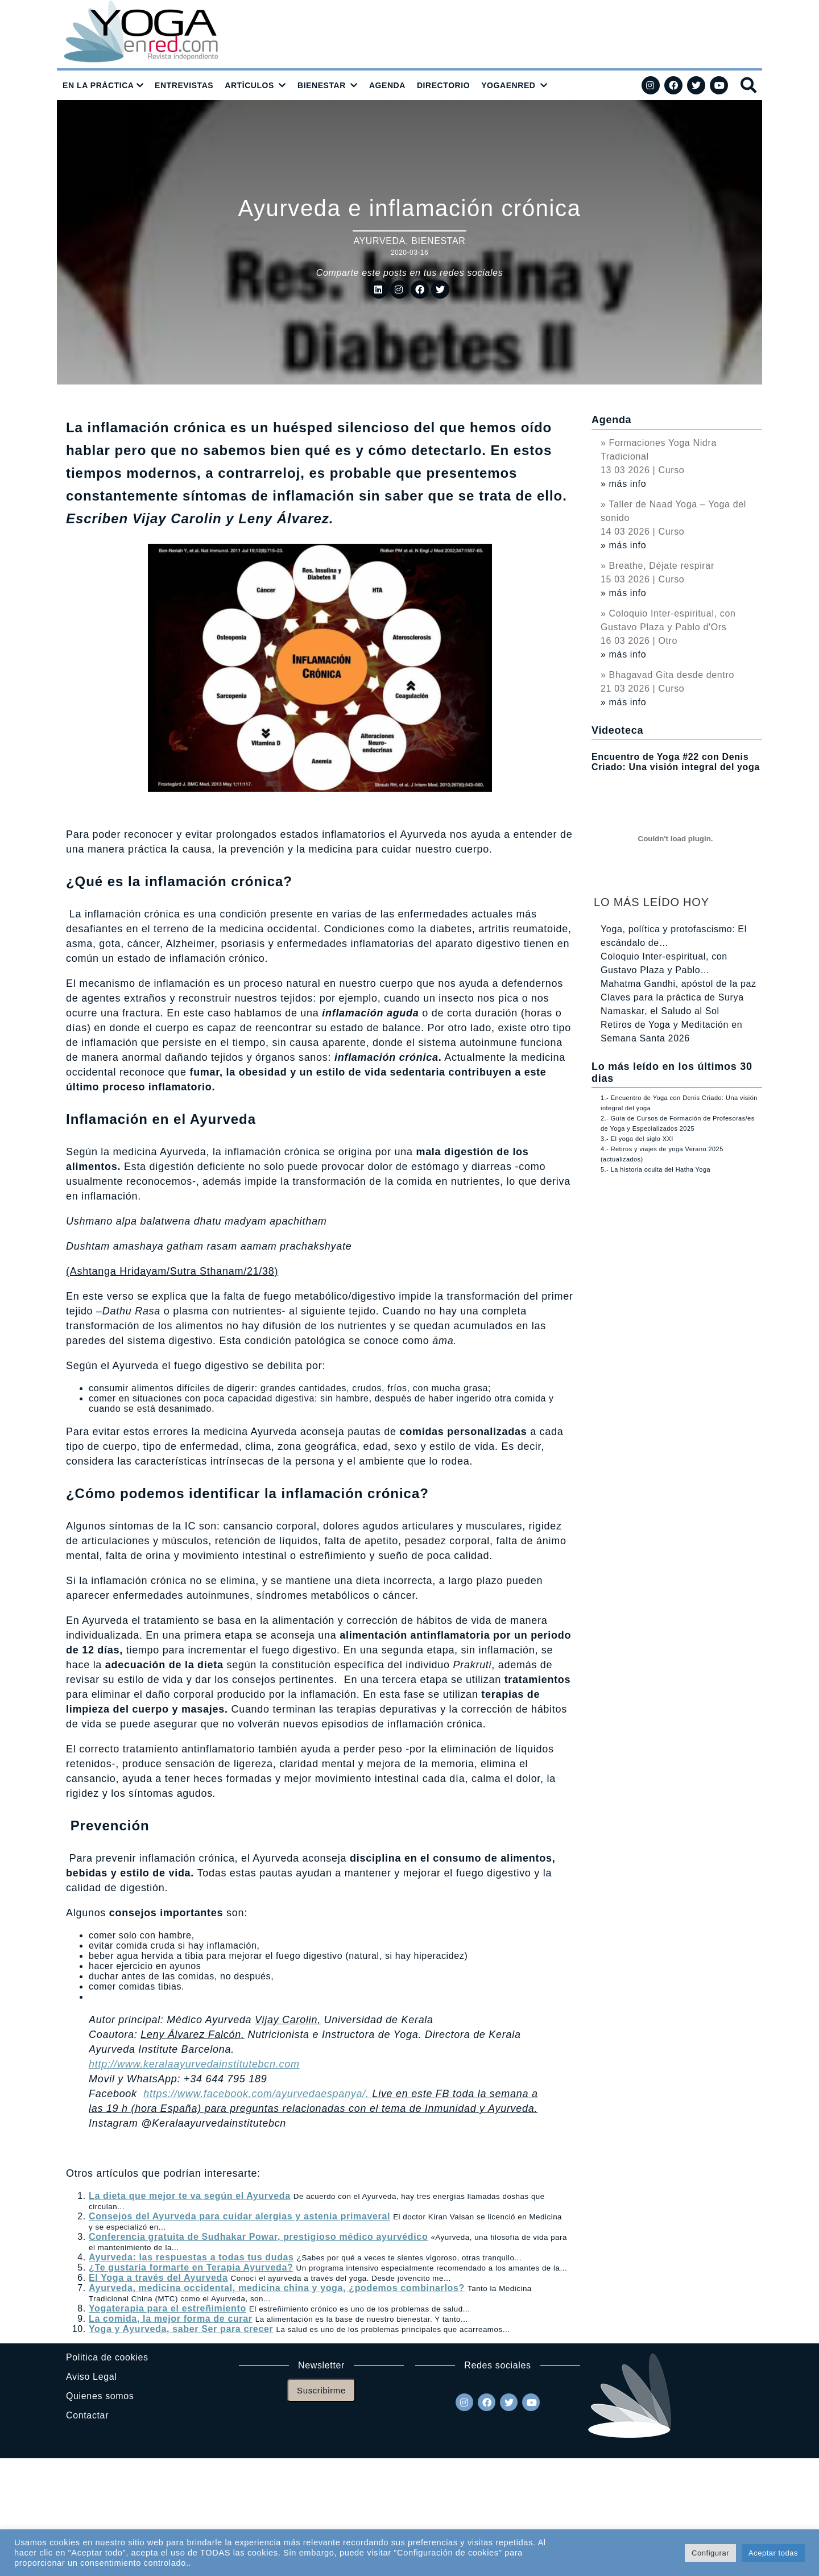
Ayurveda (379, 241)
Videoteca (617, 730)
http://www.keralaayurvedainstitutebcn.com (194, 2064)
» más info (623, 484)
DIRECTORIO (443, 85)
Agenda (611, 419)
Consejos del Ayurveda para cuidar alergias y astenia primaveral (239, 2216)
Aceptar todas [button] (773, 2553)
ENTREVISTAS (184, 85)
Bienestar (438, 241)
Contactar (87, 2415)
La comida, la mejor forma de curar (171, 2318)
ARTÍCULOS (249, 85)
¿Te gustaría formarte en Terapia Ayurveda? (191, 2267)
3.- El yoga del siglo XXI (637, 1138)
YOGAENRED (508, 85)
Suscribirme (321, 2390)
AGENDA (387, 85)
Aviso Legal (91, 2376)
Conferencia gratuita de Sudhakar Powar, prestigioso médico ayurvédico (258, 2237)
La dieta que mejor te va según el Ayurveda (190, 2196)
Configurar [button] (710, 2553)
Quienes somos (100, 2396)
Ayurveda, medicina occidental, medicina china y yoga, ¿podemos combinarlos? (277, 2288)
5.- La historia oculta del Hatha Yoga (655, 1169)
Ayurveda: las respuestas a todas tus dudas (191, 2257)
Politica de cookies (107, 2357)
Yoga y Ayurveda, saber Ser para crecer (181, 2329)
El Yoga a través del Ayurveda (158, 2278)
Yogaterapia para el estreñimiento (167, 2308)
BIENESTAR (321, 85)
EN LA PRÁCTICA (98, 85)
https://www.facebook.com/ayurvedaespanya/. (257, 2093)
